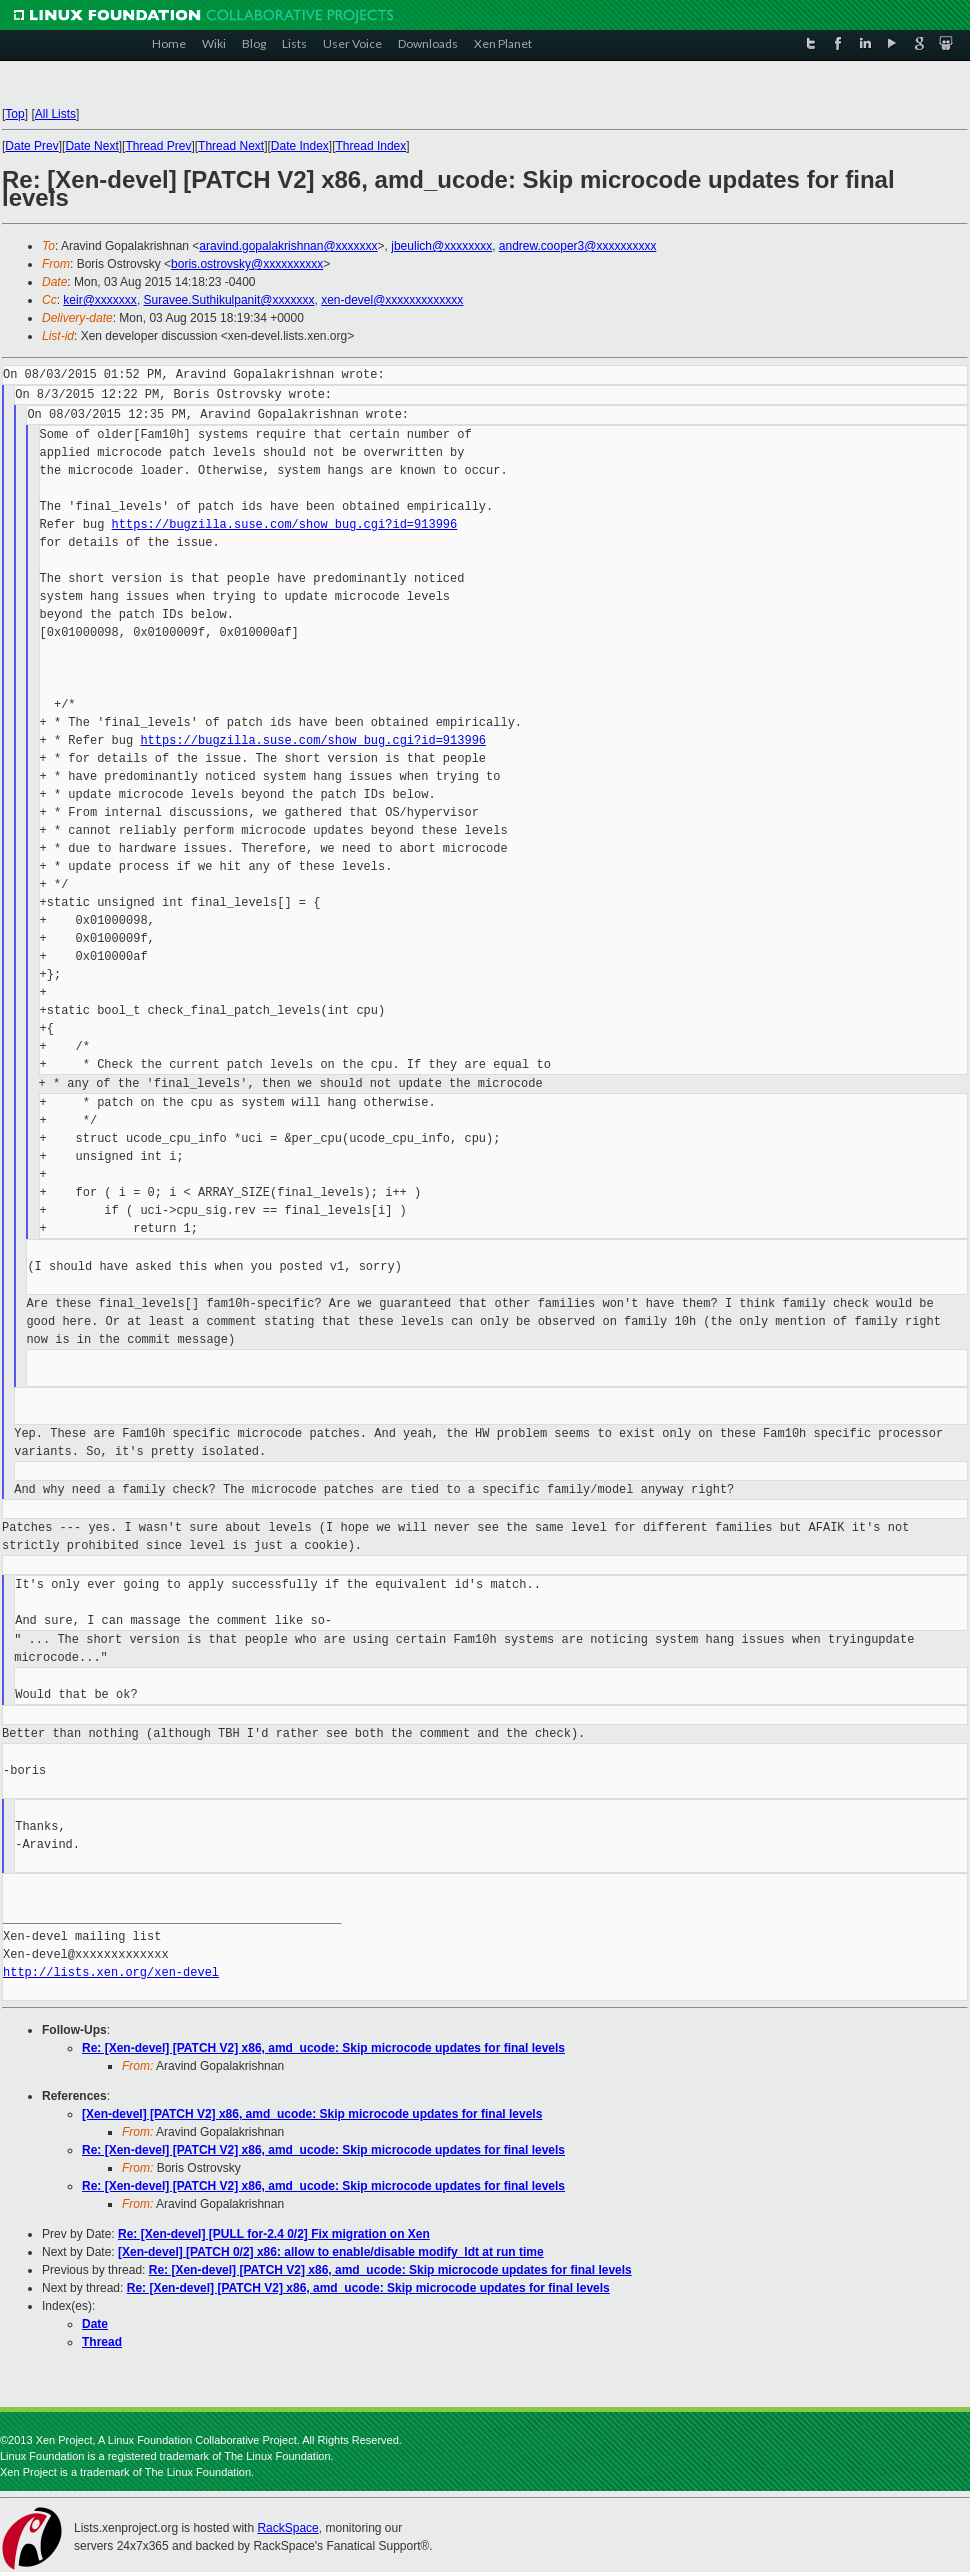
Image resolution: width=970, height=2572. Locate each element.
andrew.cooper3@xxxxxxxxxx (578, 246)
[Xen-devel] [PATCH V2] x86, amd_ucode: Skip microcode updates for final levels (312, 2114)
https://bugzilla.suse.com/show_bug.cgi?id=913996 (285, 524)
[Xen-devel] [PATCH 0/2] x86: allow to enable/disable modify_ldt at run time (331, 2252)
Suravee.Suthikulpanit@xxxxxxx (229, 300)
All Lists (55, 114)
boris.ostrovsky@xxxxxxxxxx (247, 264)
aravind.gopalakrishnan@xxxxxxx (288, 246)
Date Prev (31, 146)
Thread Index (371, 146)
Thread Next (231, 146)
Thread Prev (158, 146)
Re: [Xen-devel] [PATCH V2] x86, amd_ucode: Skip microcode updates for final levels (323, 2048)
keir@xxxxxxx (100, 300)
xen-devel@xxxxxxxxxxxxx (392, 300)
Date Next (91, 146)
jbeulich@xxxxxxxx (441, 246)
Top (14, 114)
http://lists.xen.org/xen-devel (111, 1972)
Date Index (300, 146)
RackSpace (287, 2528)
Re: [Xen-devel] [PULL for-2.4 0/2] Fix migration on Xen (274, 2234)
